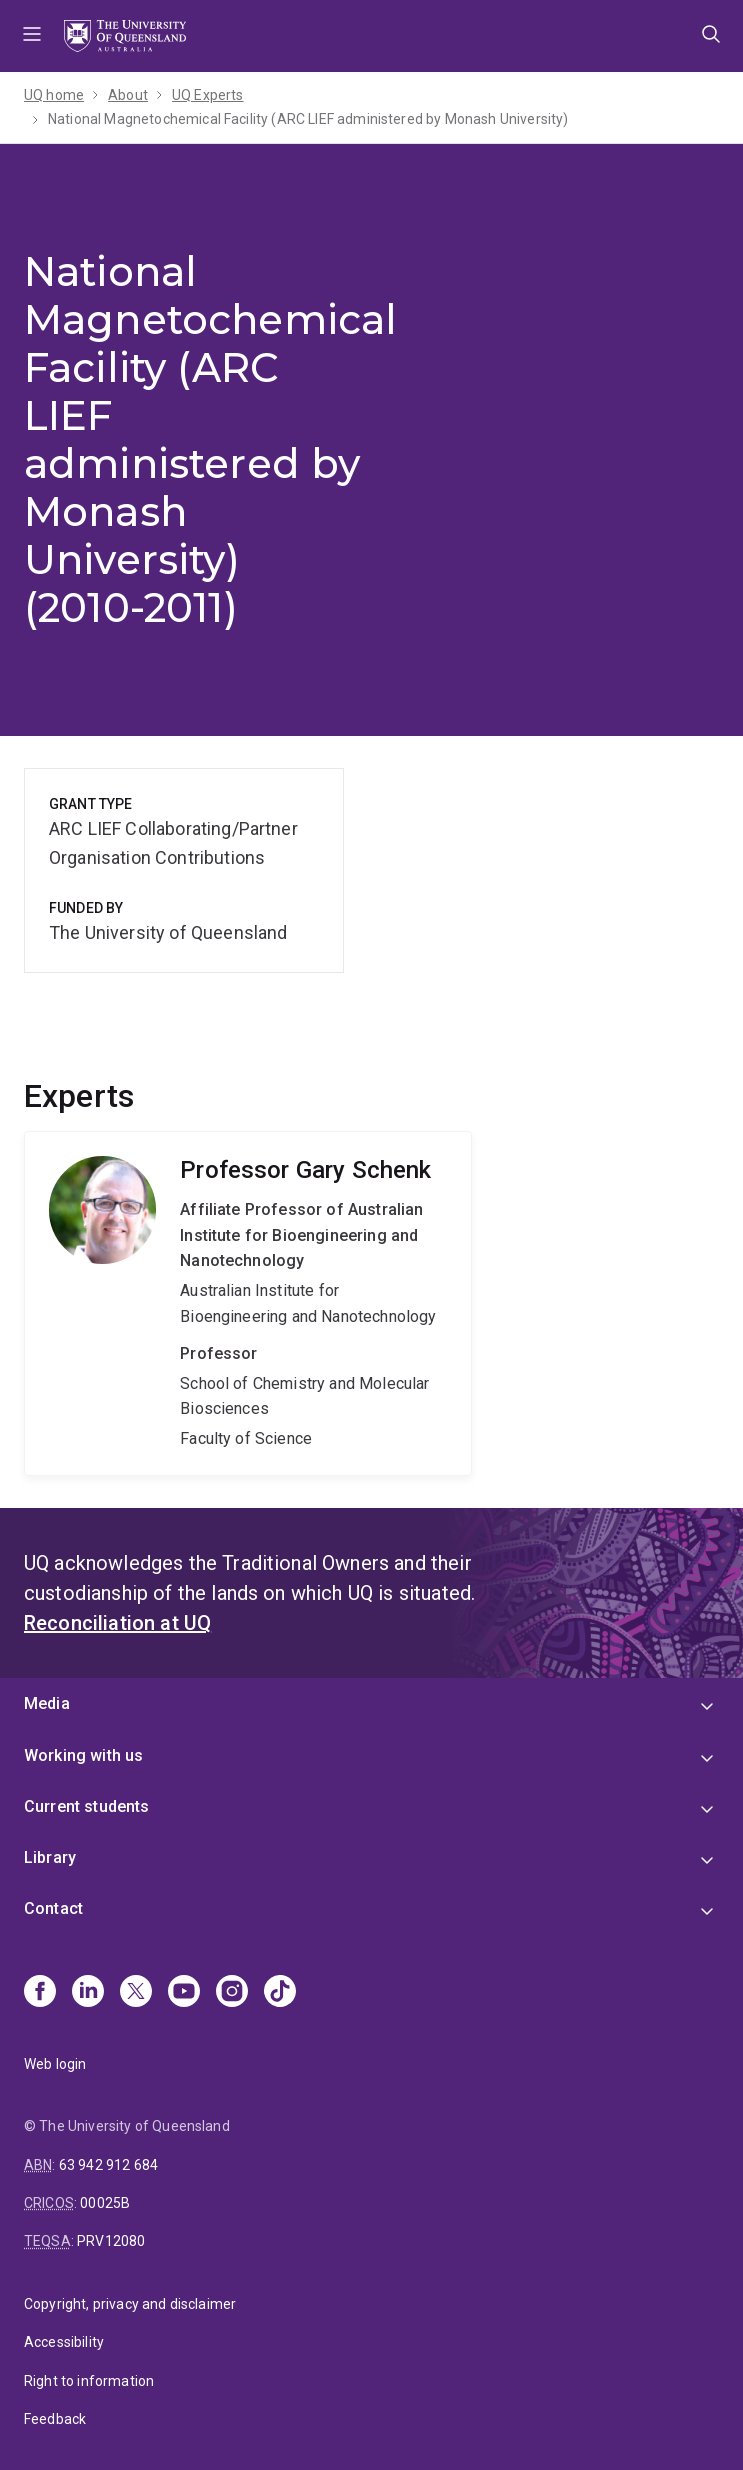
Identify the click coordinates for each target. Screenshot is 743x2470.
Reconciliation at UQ (117, 1623)
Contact (53, 1908)
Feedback (55, 2419)
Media (47, 1703)
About (128, 95)
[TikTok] (280, 1993)
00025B (105, 2203)
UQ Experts (208, 95)
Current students (87, 1806)
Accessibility (64, 2342)
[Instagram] (232, 1993)
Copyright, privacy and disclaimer (130, 2304)
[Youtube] (184, 1993)
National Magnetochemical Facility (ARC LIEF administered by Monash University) (308, 119)
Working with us (83, 1755)
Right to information (89, 2381)
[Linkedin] (88, 1993)
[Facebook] (40, 1993)
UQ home (54, 95)
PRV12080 (111, 2241)
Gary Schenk (248, 1303)
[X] (136, 1993)
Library (50, 1857)
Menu (32, 36)
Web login (55, 2064)
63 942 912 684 (108, 2165)
